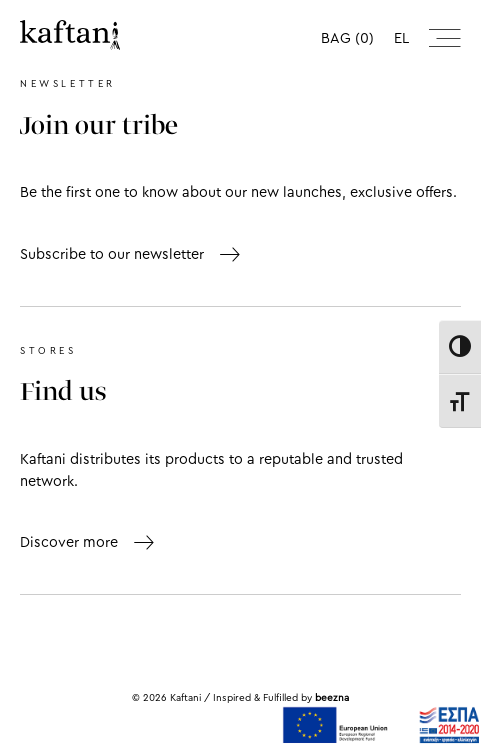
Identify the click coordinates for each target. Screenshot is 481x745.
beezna (332, 698)
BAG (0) (347, 38)
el (401, 38)
